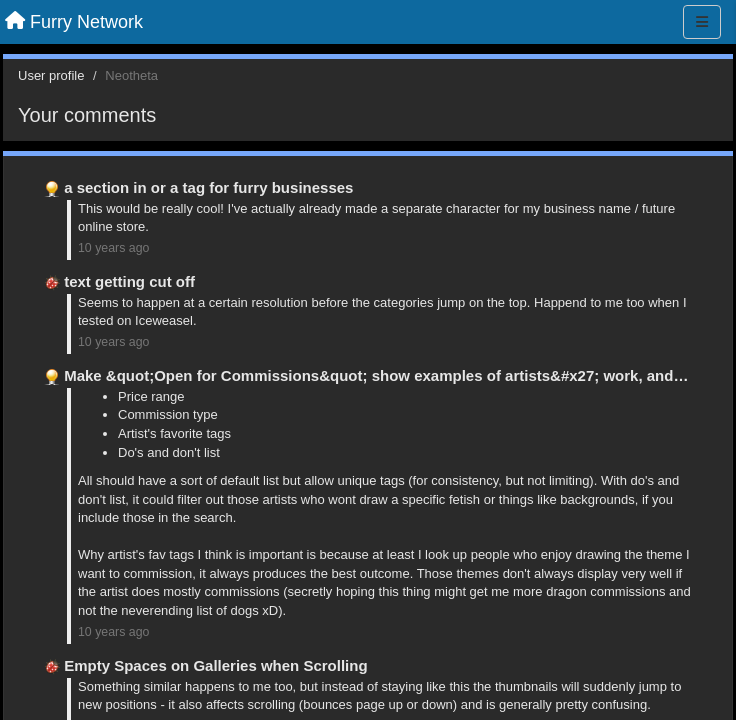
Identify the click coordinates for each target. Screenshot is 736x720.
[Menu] (702, 22)
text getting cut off (129, 281)
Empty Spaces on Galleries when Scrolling (215, 665)
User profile (51, 75)
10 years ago (113, 248)
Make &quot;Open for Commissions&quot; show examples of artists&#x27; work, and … (378, 375)
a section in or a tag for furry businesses (208, 187)
